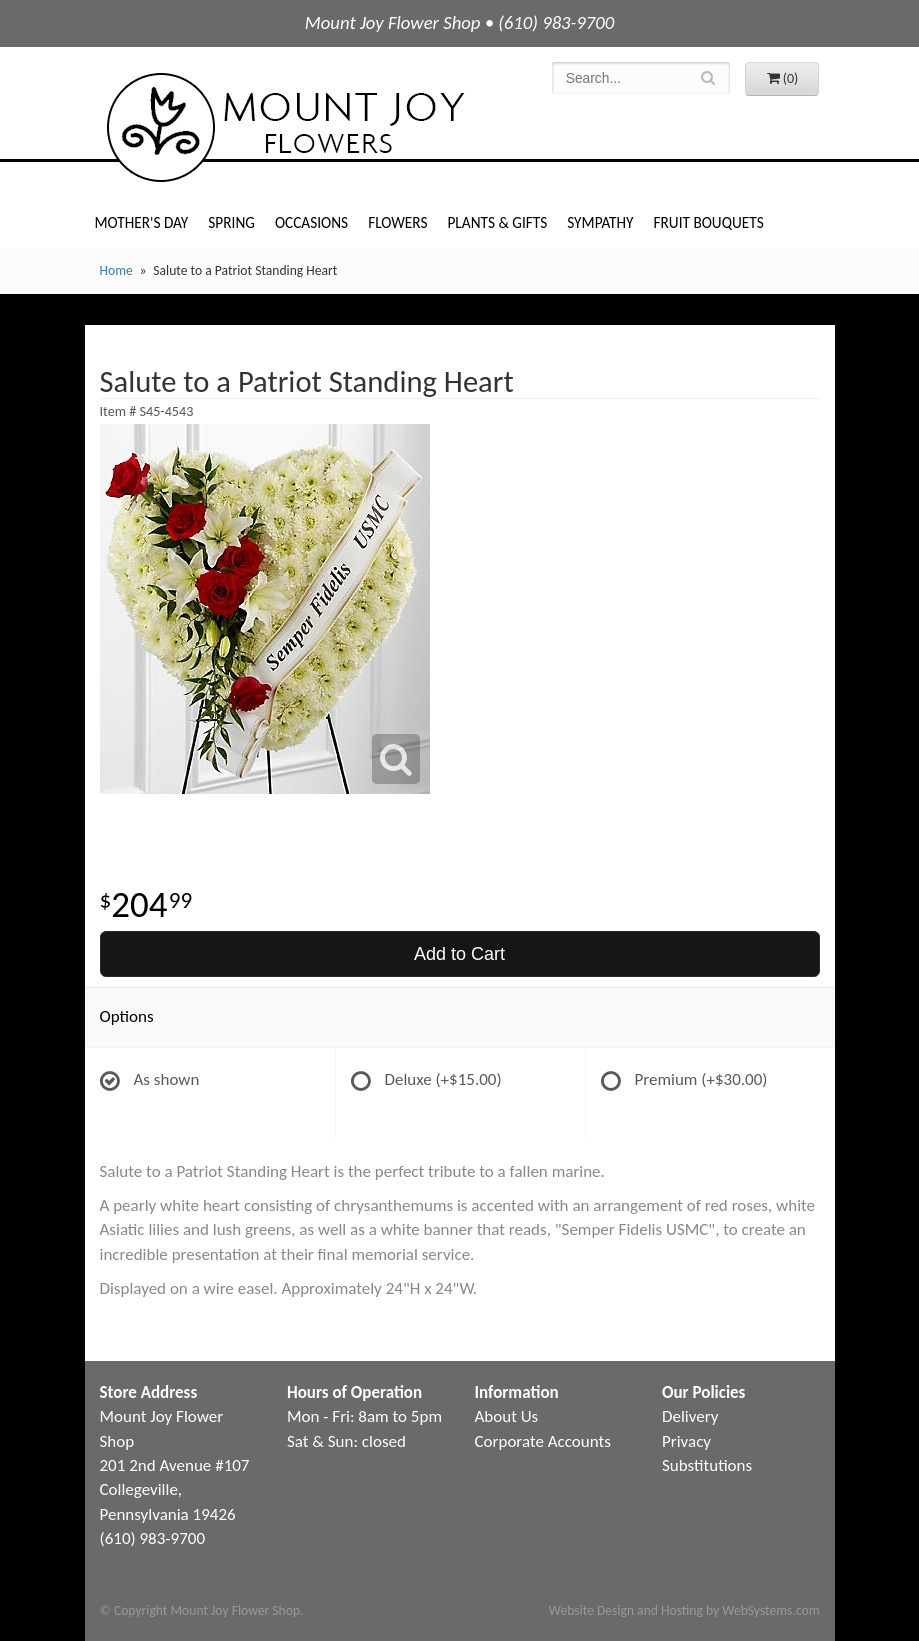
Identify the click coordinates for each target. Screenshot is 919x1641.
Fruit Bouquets (709, 222)
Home (116, 270)
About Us (507, 1416)
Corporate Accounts (543, 1441)
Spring (231, 222)
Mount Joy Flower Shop (284, 127)
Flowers (397, 222)
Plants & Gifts (497, 222)
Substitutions (707, 1465)
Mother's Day (142, 222)
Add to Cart (459, 954)
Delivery (690, 1416)
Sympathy (600, 222)
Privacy (686, 1441)
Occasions (311, 222)
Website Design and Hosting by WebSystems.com (684, 1610)
